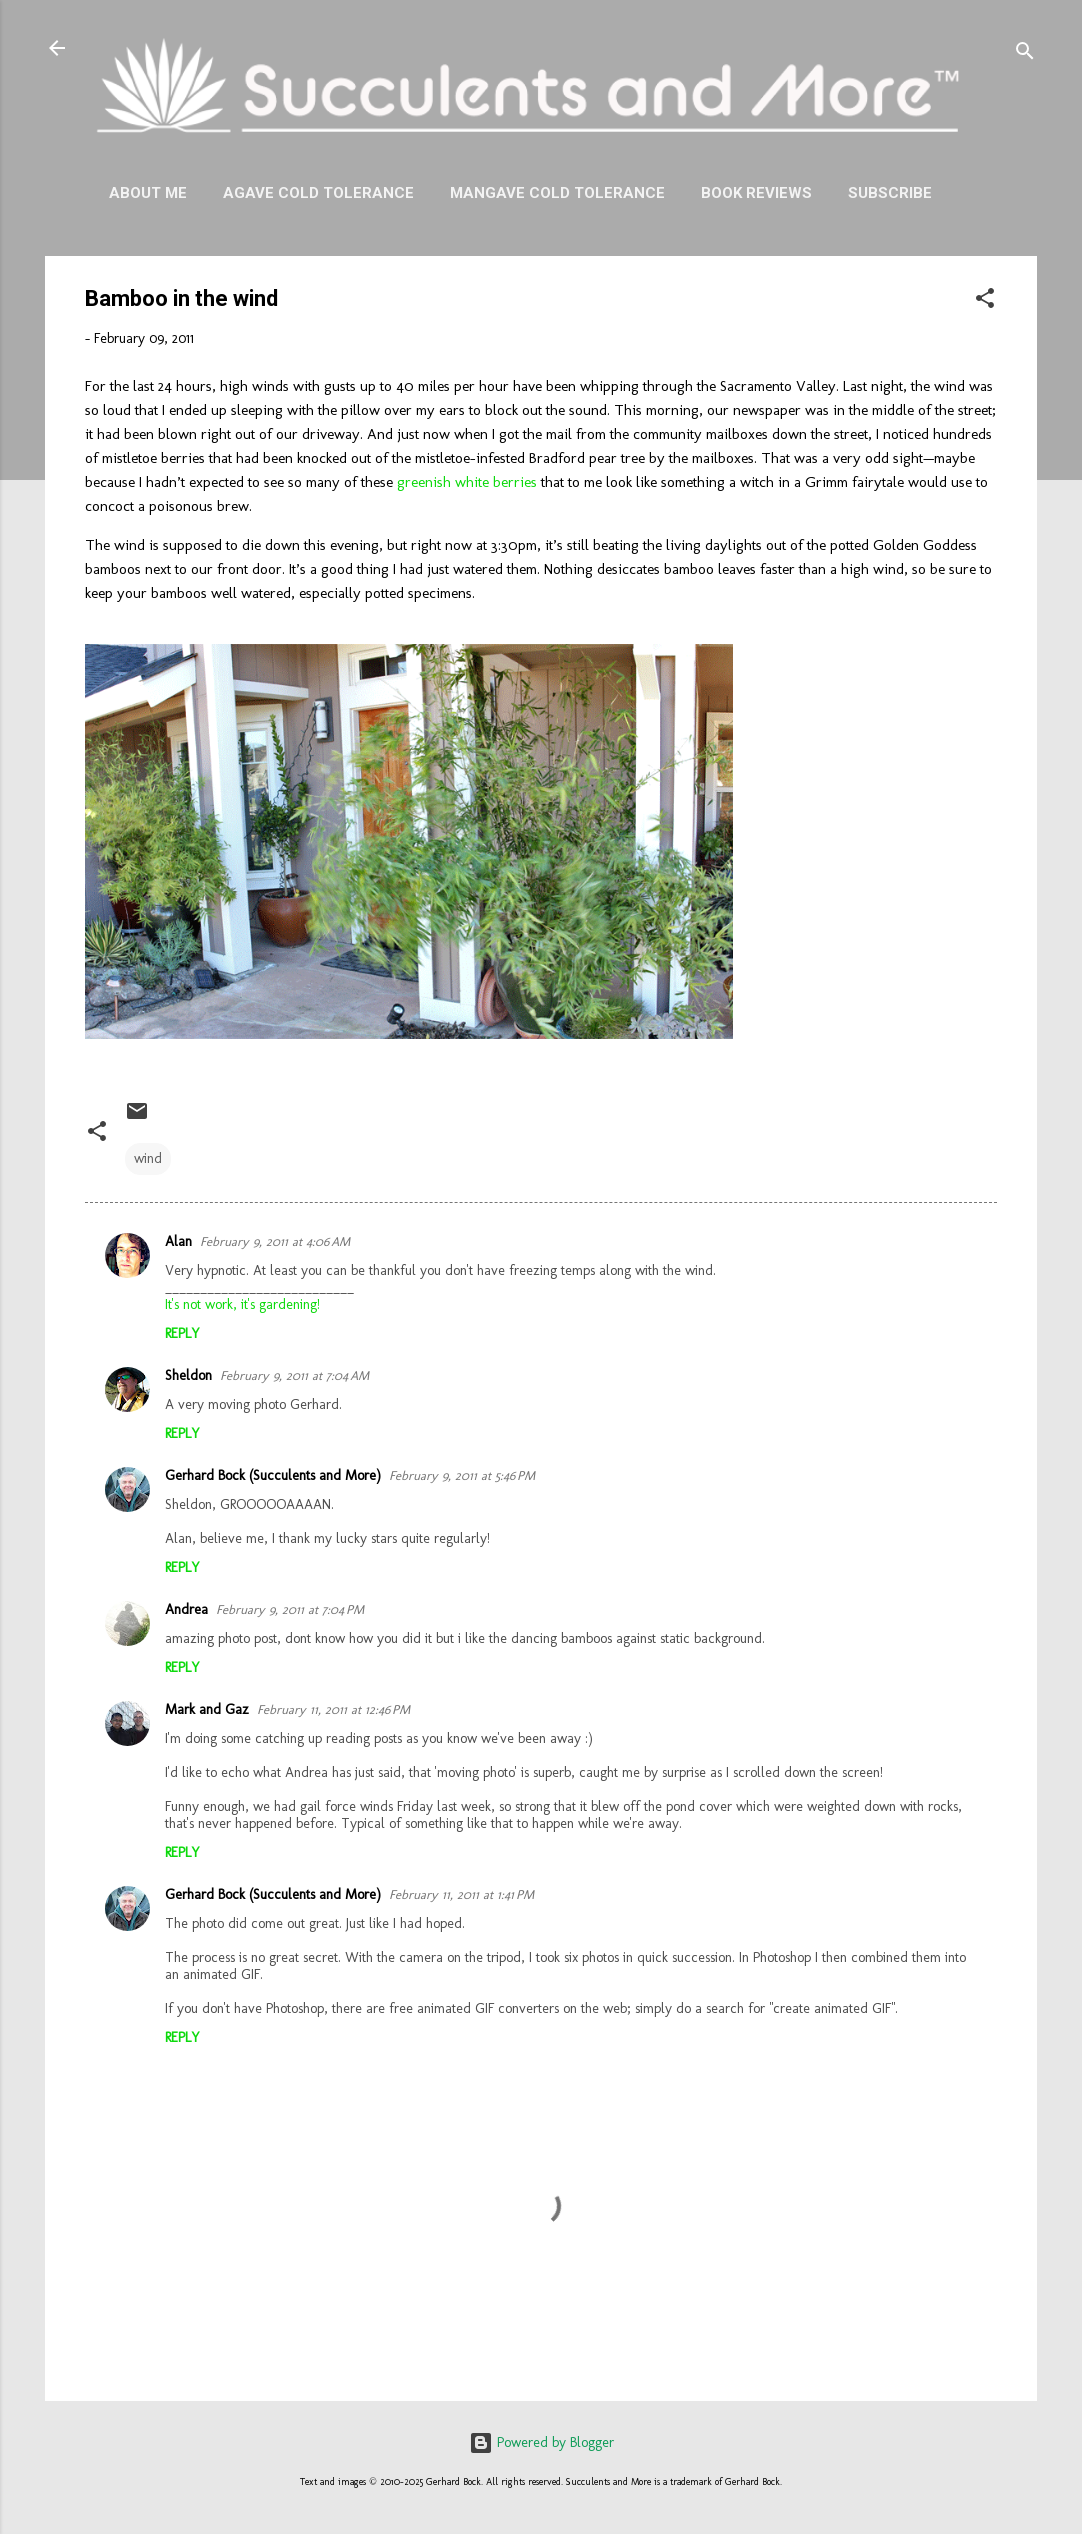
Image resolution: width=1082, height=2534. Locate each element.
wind (148, 1158)
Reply (182, 1333)
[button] (985, 302)
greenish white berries (467, 482)
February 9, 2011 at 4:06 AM (275, 1241)
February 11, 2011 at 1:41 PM (461, 1894)
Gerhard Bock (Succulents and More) (273, 1475)
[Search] (1025, 54)
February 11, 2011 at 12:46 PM (333, 1709)
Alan (178, 1241)
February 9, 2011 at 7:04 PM (290, 1609)
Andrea (186, 1609)
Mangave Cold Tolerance (557, 193)
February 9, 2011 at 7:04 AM (294, 1375)
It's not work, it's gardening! (242, 1304)
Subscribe (890, 193)
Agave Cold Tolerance (318, 193)
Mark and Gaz (207, 1709)
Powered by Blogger (541, 2442)
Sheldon (188, 1375)
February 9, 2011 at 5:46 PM (462, 1475)
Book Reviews (756, 193)
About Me (148, 193)
